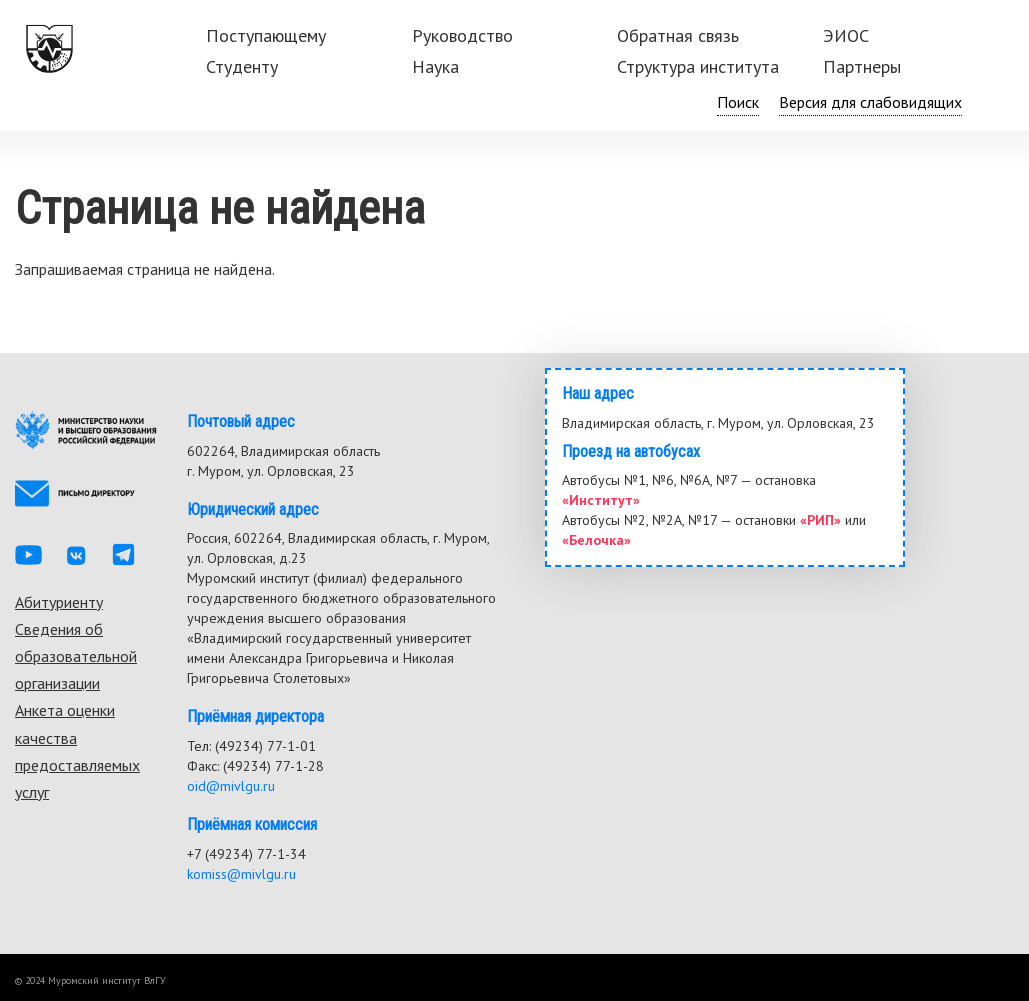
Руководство (462, 35)
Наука (435, 66)
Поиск (738, 102)
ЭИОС (846, 35)
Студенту (242, 66)
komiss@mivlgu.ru (241, 874)
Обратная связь (678, 35)
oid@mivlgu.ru (231, 786)
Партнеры (862, 66)
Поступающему (266, 35)
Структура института (698, 66)
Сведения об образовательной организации (76, 656)
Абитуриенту (59, 602)
